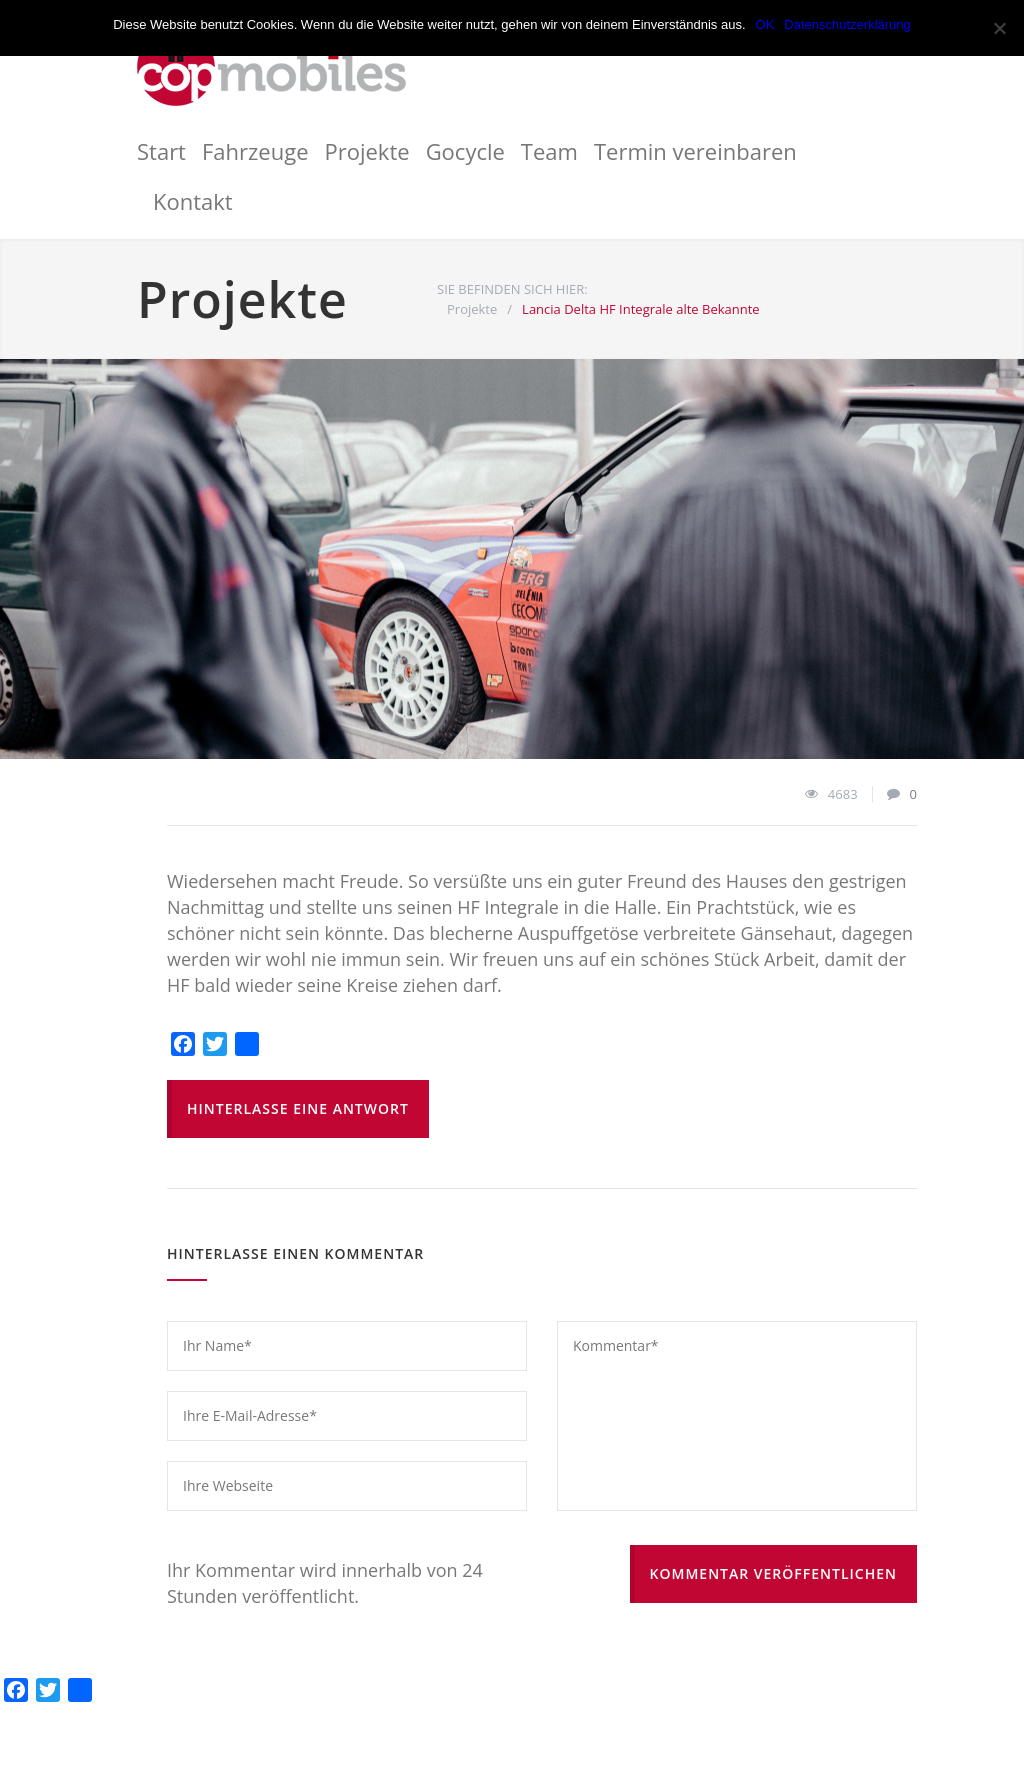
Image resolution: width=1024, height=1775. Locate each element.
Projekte (367, 151)
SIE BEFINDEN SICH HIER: (512, 289)
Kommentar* (737, 1416)
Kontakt (193, 201)
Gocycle (465, 151)
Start (161, 151)
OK (765, 24)
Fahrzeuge (255, 151)
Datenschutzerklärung (847, 24)
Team (549, 151)
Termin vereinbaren (695, 151)
